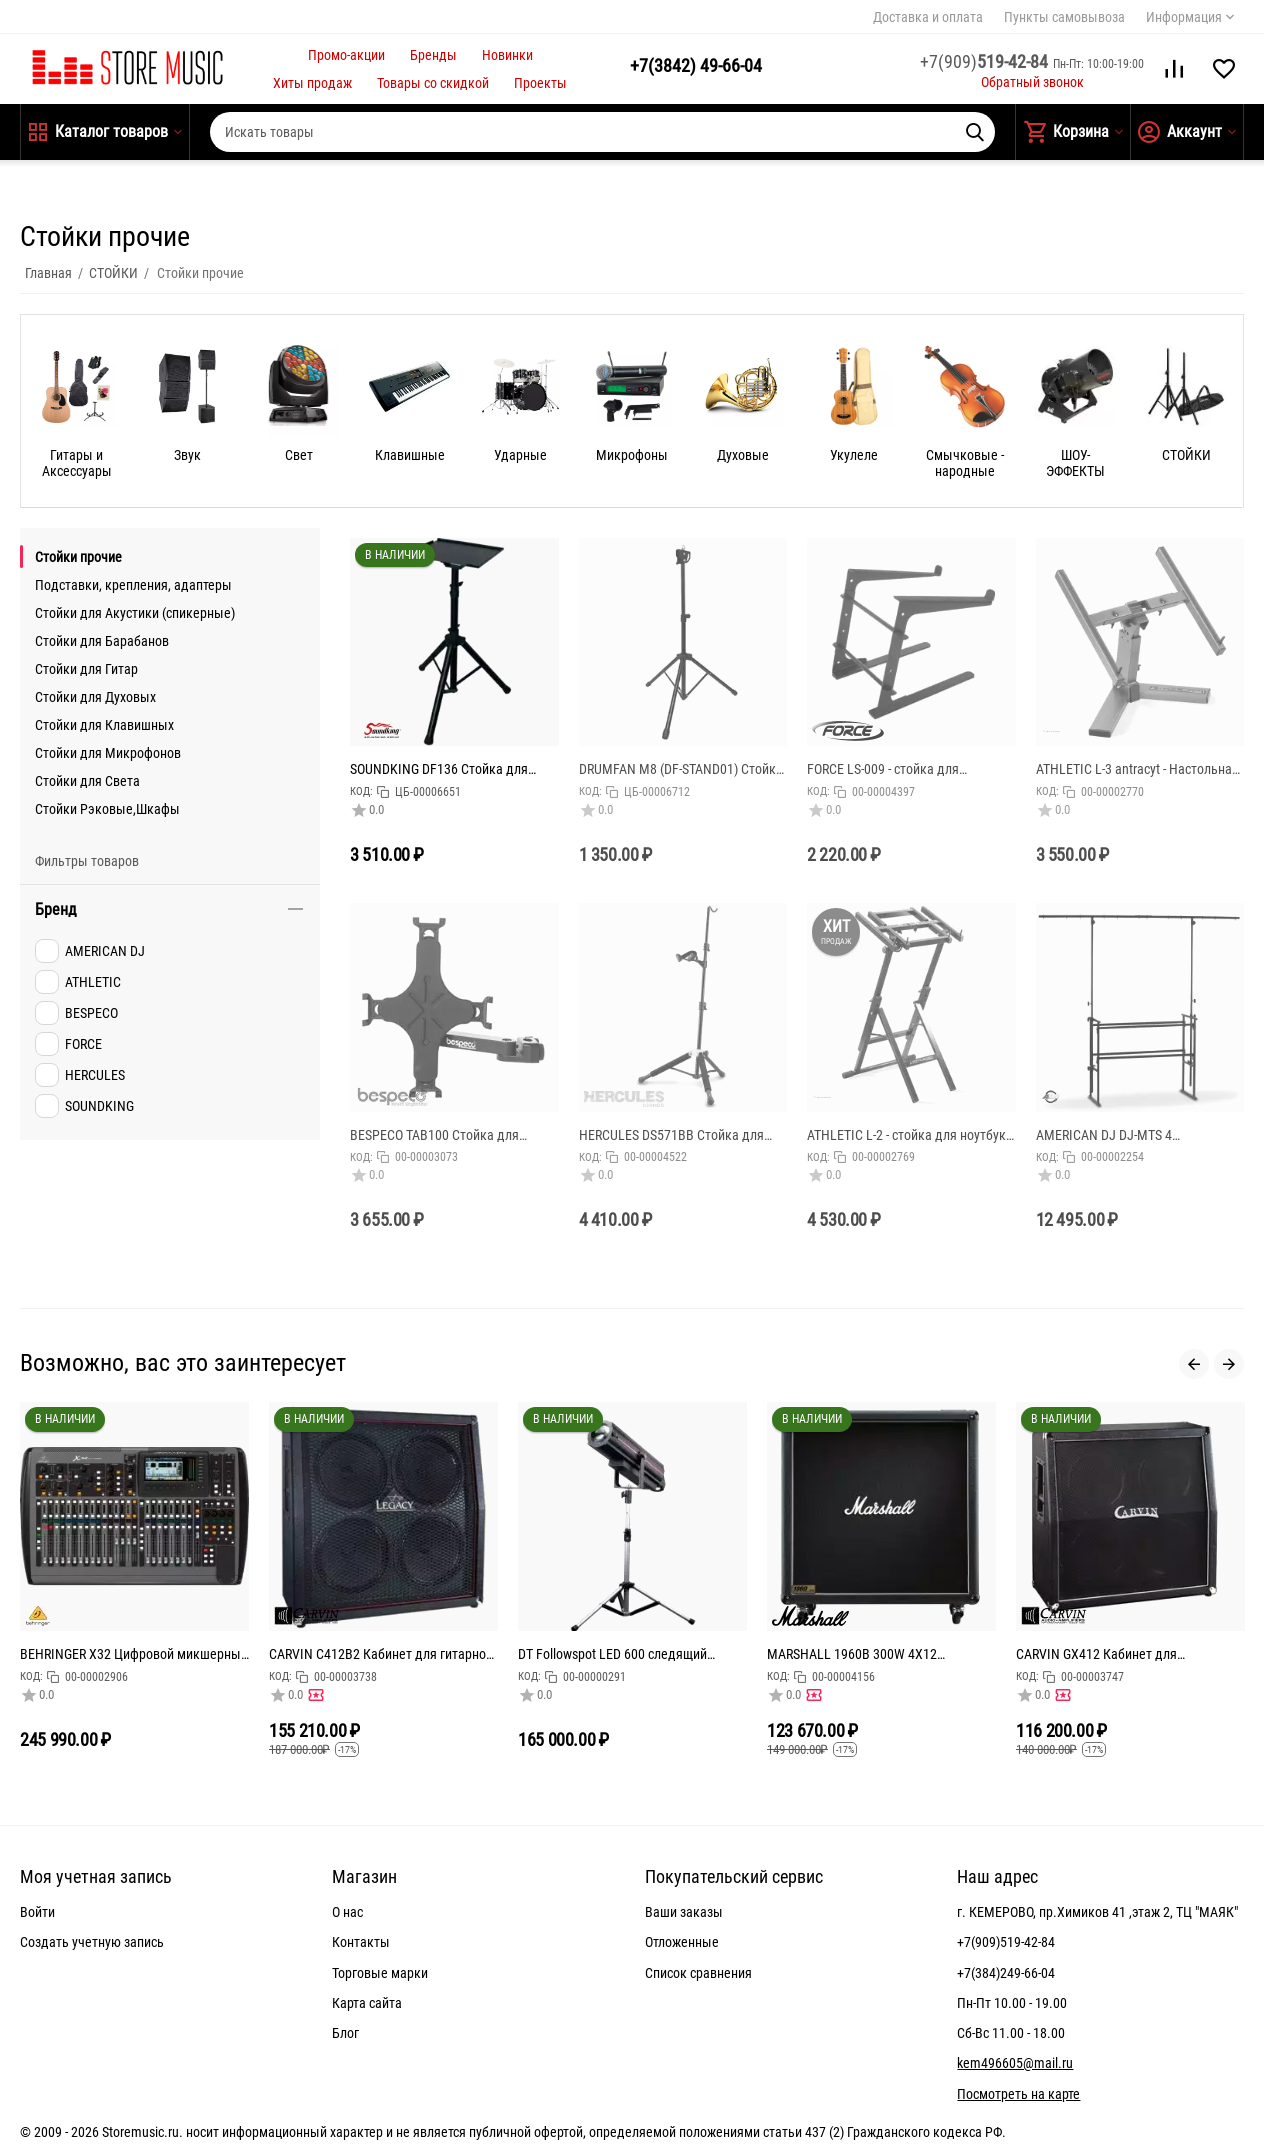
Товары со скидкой (433, 83)
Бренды (433, 55)
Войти (37, 1912)
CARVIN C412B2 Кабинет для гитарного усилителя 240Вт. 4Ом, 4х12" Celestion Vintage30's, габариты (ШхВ (383, 1654)
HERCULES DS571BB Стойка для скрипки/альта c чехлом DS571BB (677, 1135)
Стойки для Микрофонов (108, 753)
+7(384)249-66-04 (1006, 1973)
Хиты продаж (312, 83)
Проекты (540, 83)
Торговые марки (380, 1973)
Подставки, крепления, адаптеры (133, 585)
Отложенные (682, 1942)
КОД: (361, 791)
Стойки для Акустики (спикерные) (135, 613)
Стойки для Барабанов (102, 641)
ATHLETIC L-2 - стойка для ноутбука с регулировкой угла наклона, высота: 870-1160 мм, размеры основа (910, 1135)
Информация (1184, 17)
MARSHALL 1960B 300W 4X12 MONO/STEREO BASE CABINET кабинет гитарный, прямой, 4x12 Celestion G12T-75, (880, 1654)
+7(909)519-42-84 (1006, 1942)
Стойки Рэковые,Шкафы (107, 809)
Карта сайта (367, 2003)
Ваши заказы (684, 1912)
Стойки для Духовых (95, 697)
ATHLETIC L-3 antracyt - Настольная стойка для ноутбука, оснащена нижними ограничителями (1137, 769)
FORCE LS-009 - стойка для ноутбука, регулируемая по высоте (908, 769)
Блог (345, 2033)
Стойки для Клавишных (104, 725)
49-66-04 (696, 65)
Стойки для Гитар (86, 669)
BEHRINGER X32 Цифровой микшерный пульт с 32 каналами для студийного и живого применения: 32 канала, (134, 1654)
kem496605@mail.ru (1015, 2063)
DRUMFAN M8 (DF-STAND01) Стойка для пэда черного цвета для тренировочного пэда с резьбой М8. (681, 769)
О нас (347, 1912)
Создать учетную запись (92, 1942)
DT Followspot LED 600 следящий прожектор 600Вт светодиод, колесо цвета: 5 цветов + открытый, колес (625, 1654)
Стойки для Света (87, 781)
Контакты (361, 1942)
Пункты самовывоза (1064, 17)
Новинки (507, 55)
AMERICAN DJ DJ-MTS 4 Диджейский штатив (1104, 1135)
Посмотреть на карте (1018, 2094)
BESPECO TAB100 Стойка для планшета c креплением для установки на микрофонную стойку (452, 1135)
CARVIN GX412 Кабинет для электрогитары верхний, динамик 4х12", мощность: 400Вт (1115, 1654)
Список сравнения (698, 1973)
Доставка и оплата (928, 17)
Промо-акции (346, 55)
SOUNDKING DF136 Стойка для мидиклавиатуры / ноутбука (439, 769)
